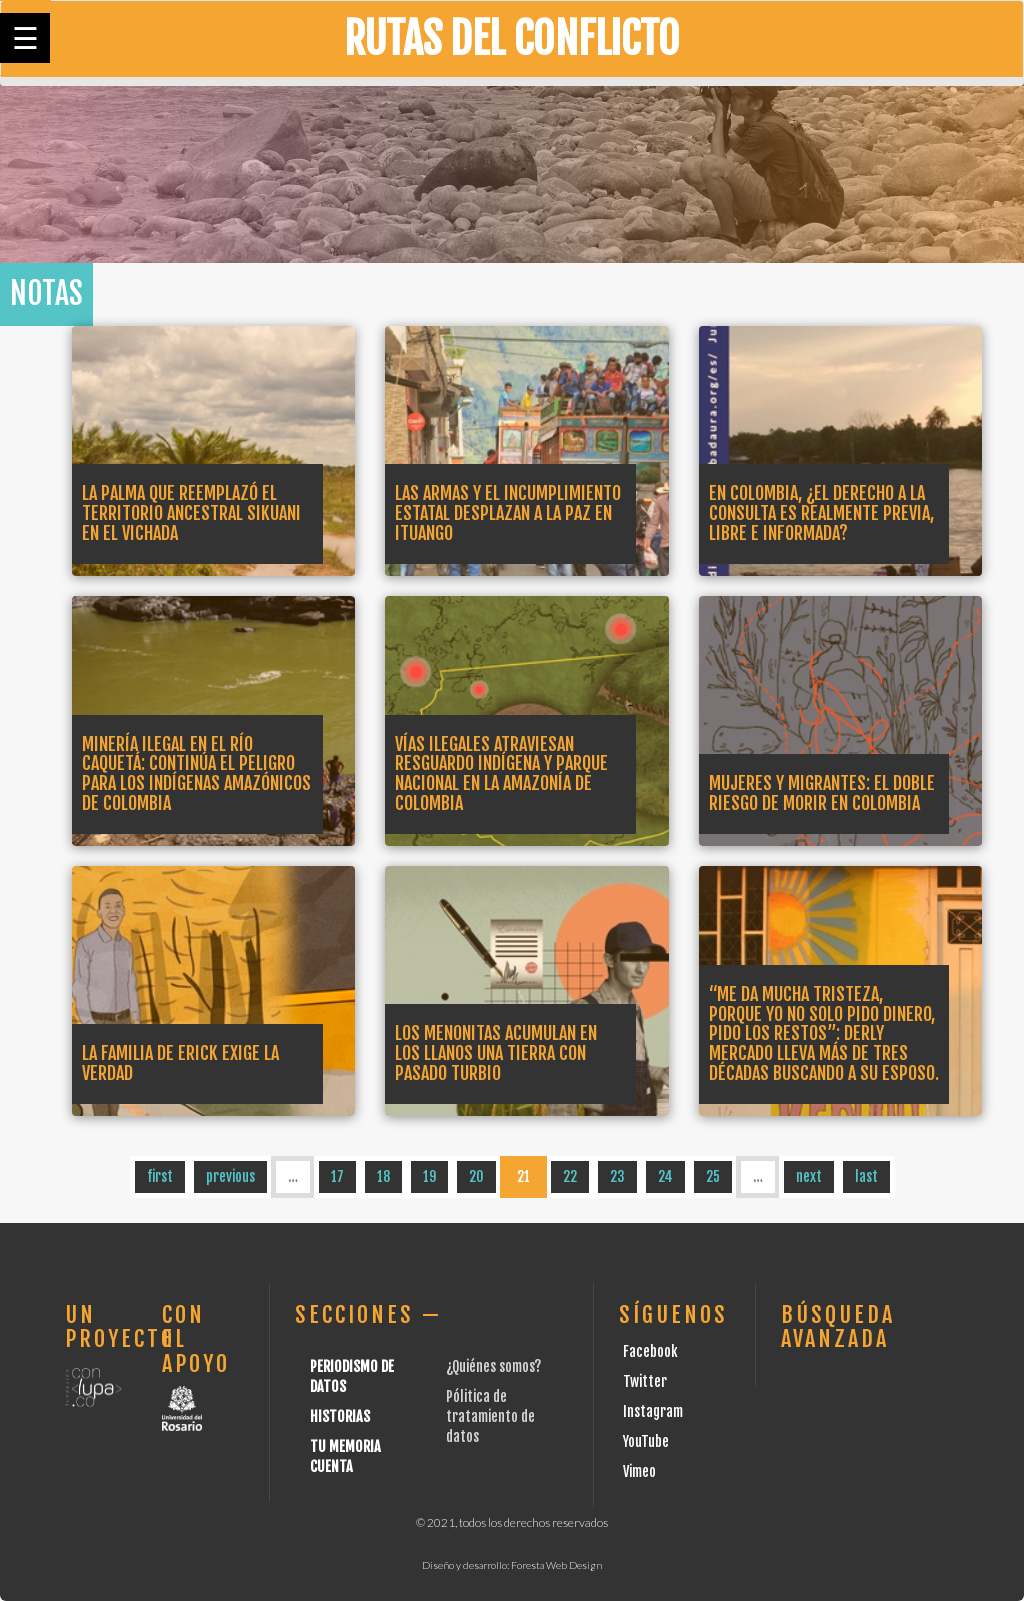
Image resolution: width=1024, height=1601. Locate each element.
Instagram (653, 1411)
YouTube (646, 1441)
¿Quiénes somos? (493, 1366)
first (160, 1176)
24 (665, 1176)
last (866, 1176)
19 (429, 1176)
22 (570, 1176)
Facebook (650, 1351)
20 (476, 1176)
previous (230, 1176)
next (809, 1176)
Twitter (645, 1381)
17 (337, 1176)
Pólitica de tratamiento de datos (490, 1416)
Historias (340, 1416)
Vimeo (639, 1471)
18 (383, 1176)
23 (617, 1176)
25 (713, 1176)
